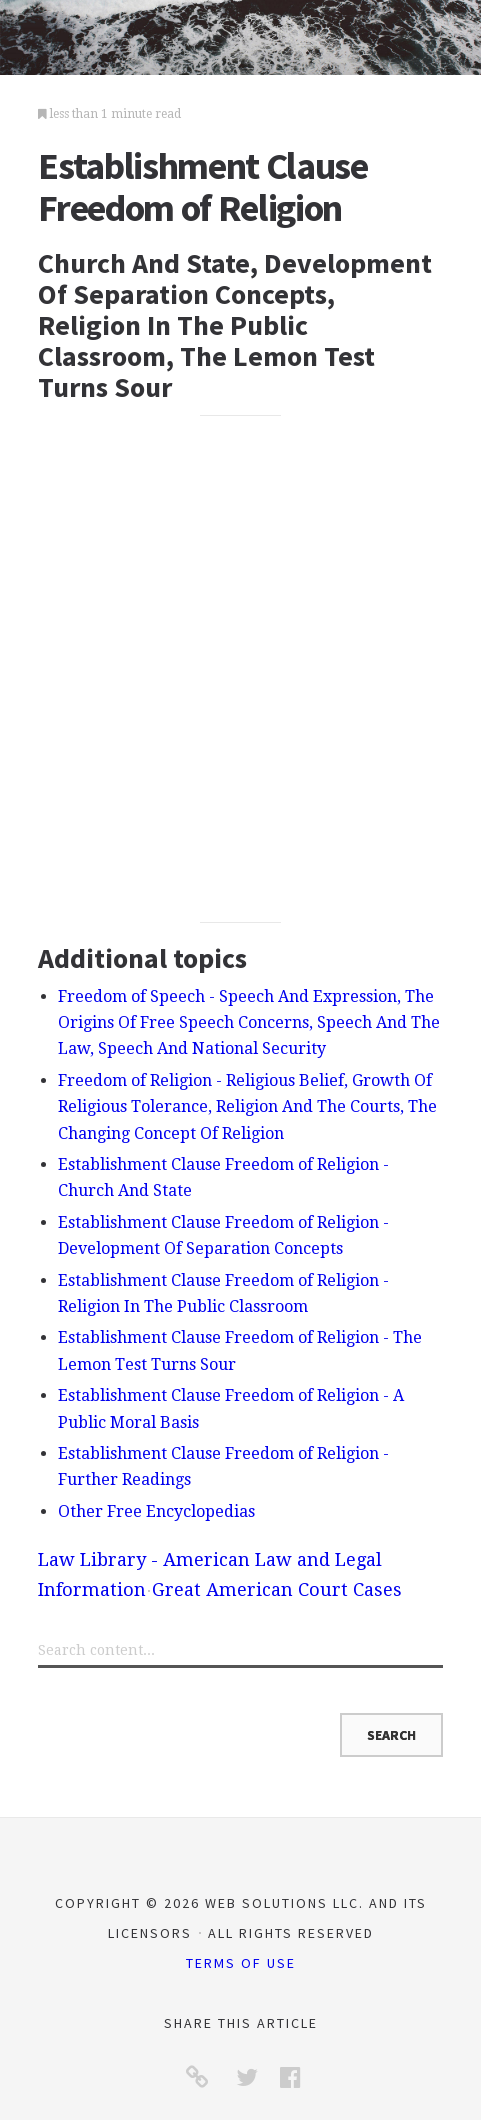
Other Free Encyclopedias (156, 1511)
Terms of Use (241, 1963)
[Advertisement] (240, 668)
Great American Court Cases (277, 1589)
